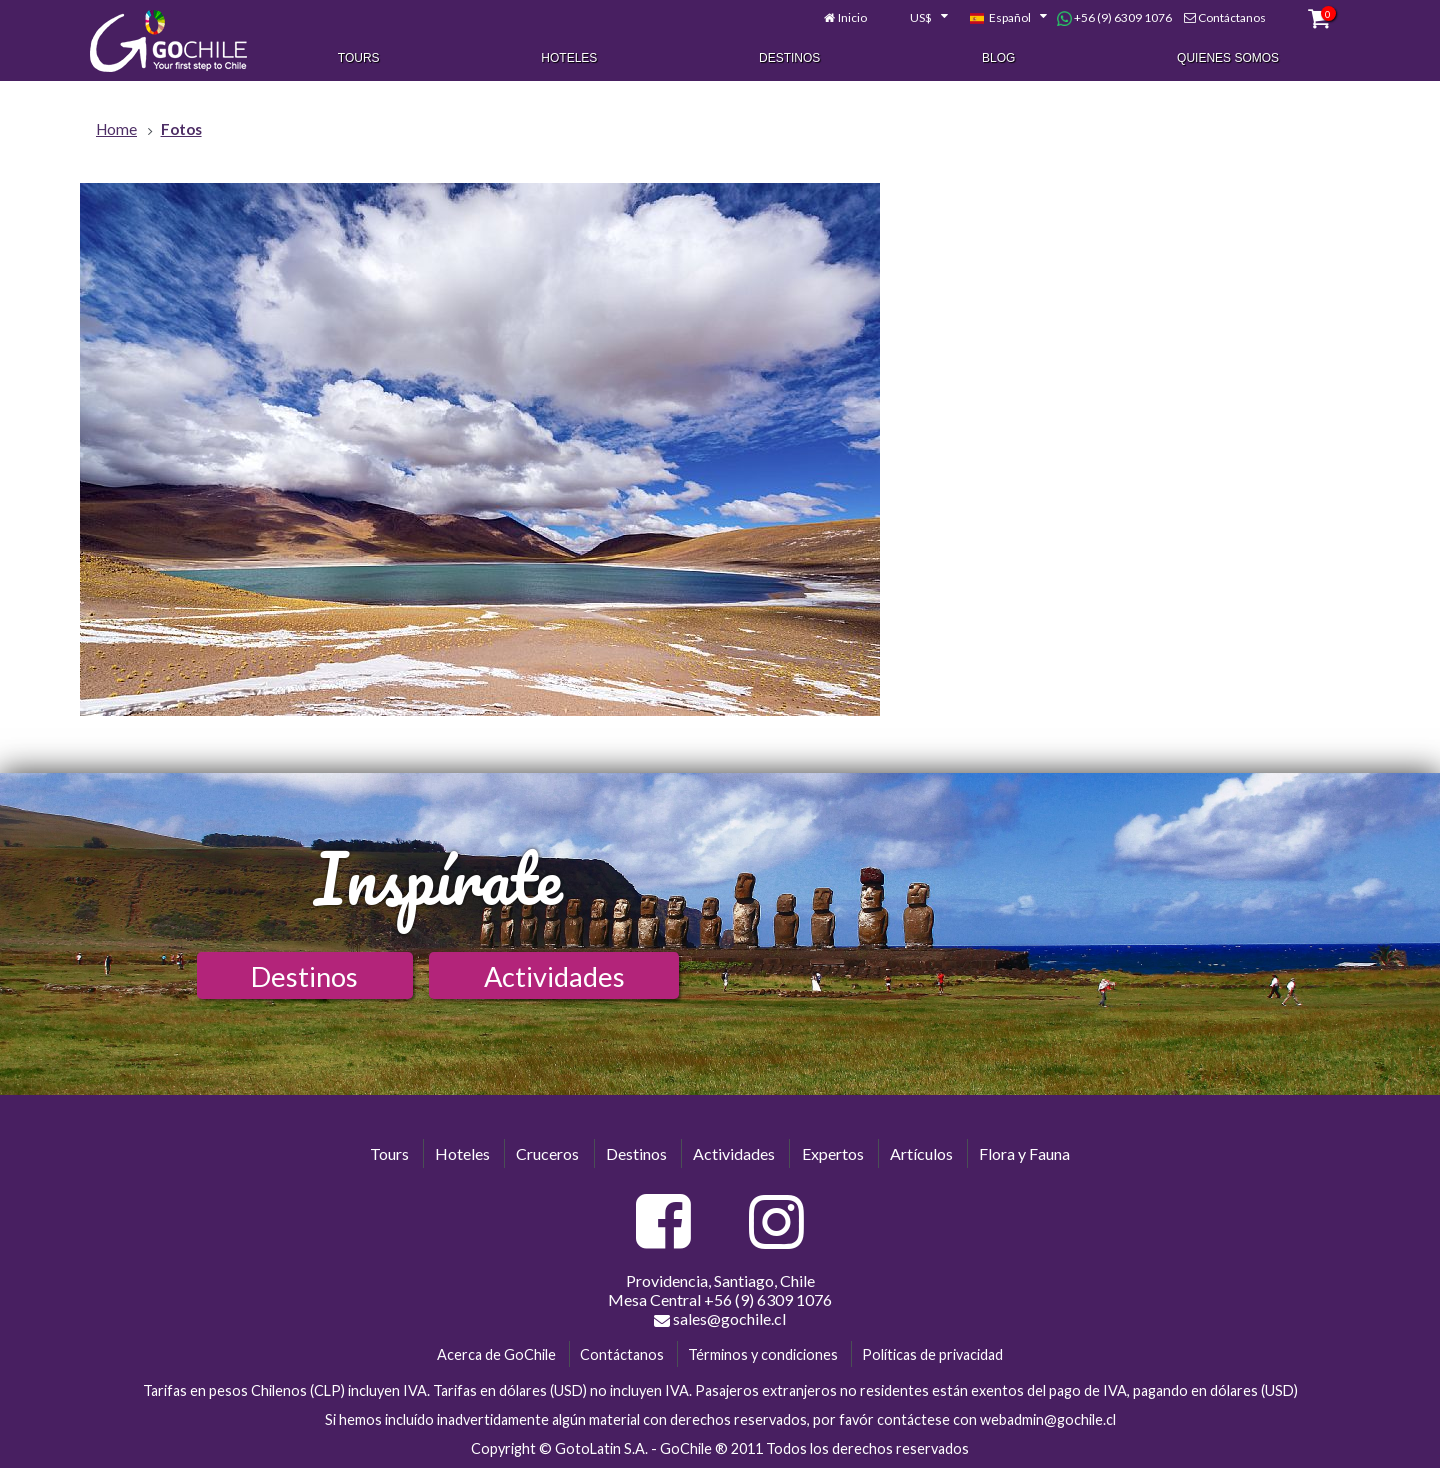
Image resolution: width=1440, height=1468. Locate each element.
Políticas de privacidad (932, 1354)
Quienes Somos (1228, 58)
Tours (359, 58)
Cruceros (547, 1153)
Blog (998, 58)
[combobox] (918, 18)
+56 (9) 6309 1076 (1114, 18)
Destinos (789, 58)
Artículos (921, 1153)
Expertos (833, 1153)
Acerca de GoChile (496, 1354)
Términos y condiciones (763, 1354)
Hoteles (569, 58)
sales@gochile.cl (720, 1319)
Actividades (554, 976)
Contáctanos (1232, 17)
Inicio (852, 17)
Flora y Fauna (1024, 1153)
